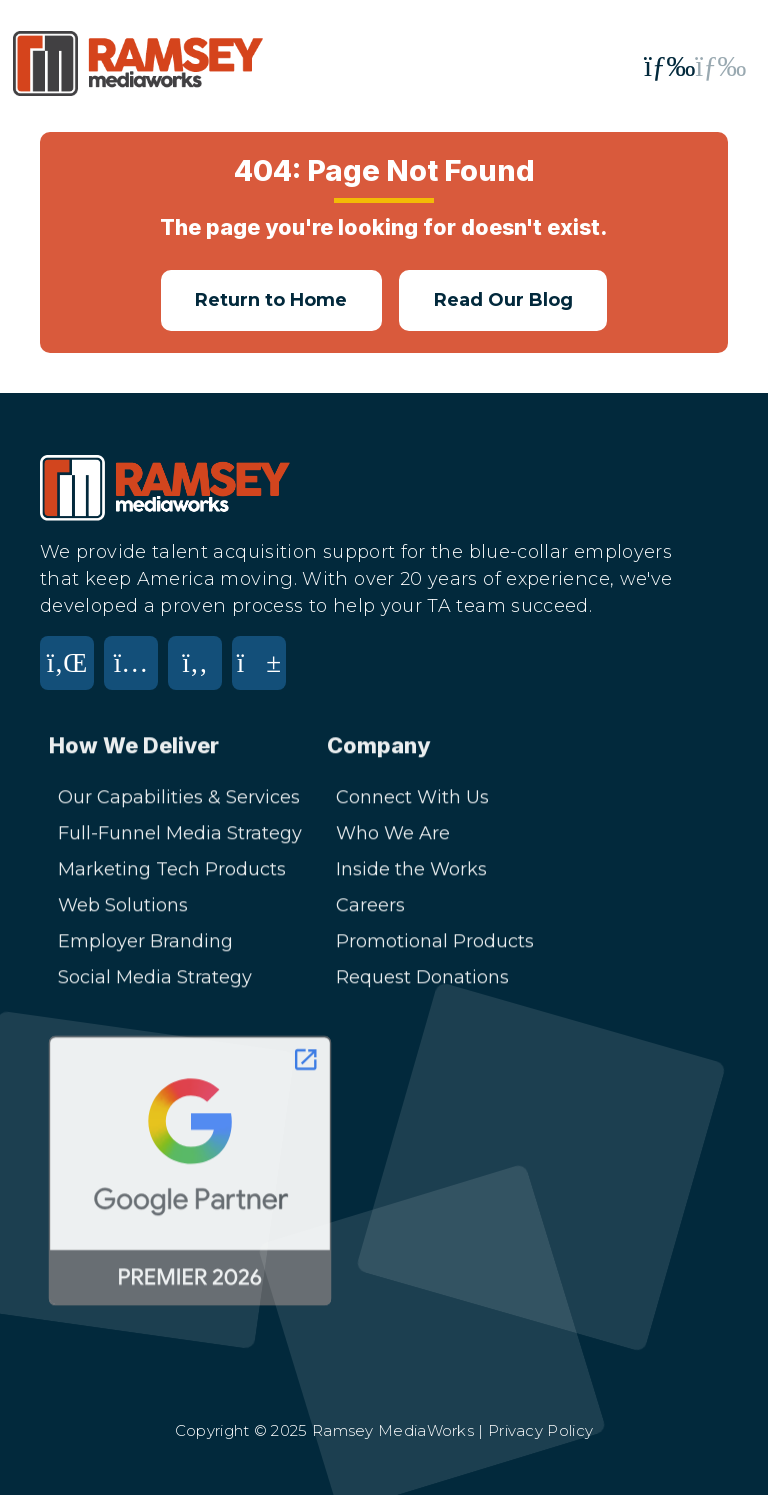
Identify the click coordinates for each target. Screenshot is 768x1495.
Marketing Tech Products (172, 876)
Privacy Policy (540, 1430)
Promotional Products (435, 948)
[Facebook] (200, 675)
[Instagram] (136, 675)
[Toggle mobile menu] (695, 66)
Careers (370, 912)
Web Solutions (123, 912)
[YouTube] (264, 675)
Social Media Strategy (155, 984)
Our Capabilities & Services (179, 804)
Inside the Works (411, 876)
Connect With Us (412, 804)
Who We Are (393, 840)
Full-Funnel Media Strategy (180, 840)
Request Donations (422, 984)
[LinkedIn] (72, 675)
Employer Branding (145, 948)
